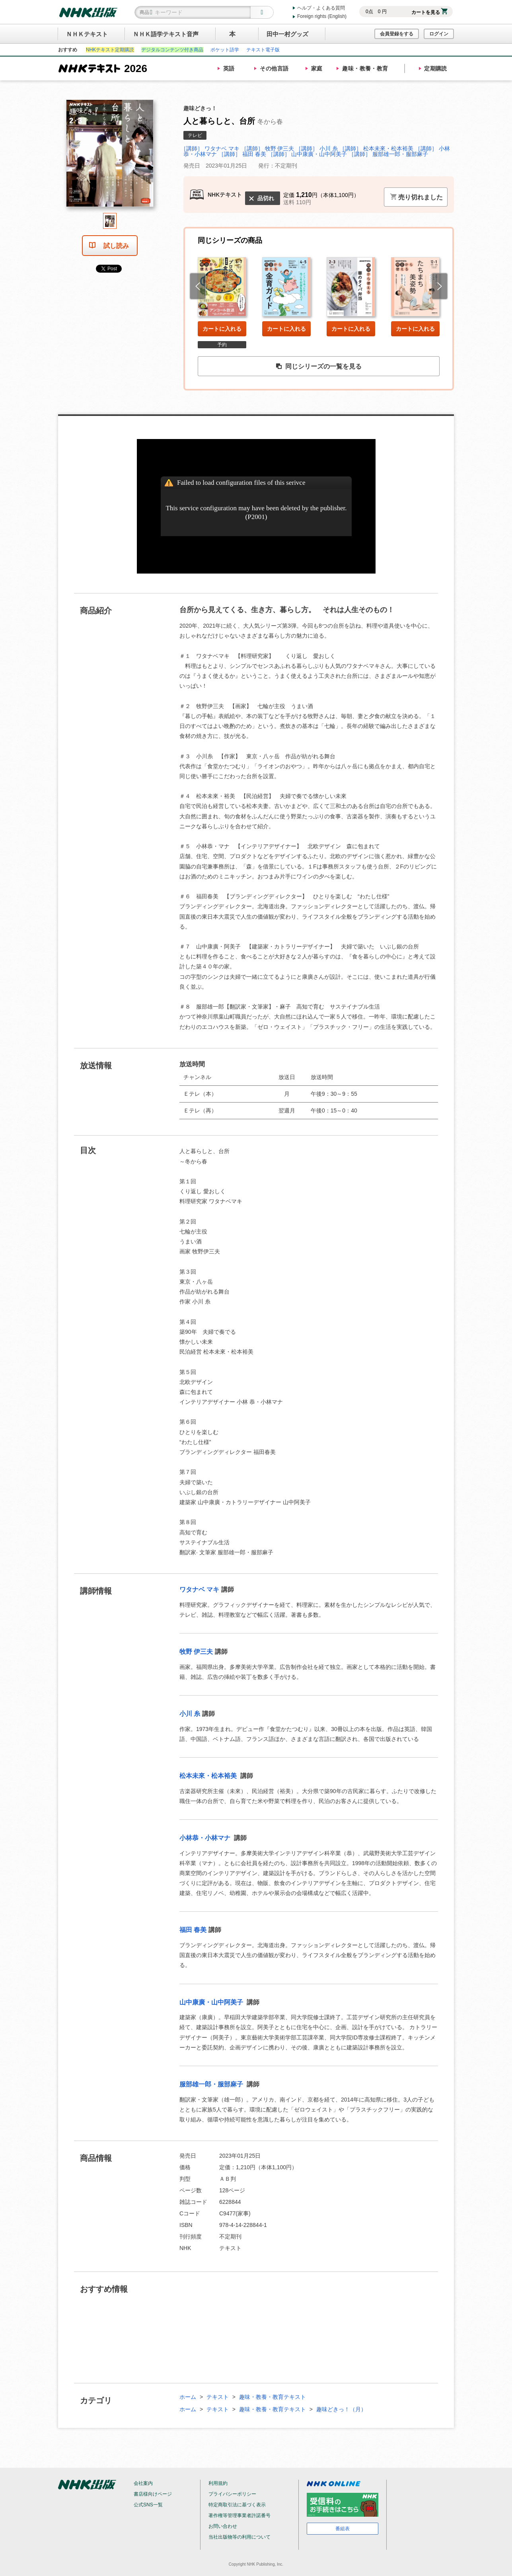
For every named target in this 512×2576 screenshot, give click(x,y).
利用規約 (218, 2483)
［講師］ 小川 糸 (317, 148)
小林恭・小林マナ (205, 1837)
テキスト (217, 2397)
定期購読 (435, 68)
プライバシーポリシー (232, 2494)
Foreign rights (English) (322, 16)
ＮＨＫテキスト (87, 34)
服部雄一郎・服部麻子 (212, 2084)
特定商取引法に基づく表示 (237, 2505)
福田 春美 (192, 1929)
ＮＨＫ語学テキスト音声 (166, 34)
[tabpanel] (110, 156)
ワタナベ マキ (199, 1589)
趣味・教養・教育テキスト (272, 2397)
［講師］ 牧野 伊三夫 (267, 148)
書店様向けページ (153, 2494)
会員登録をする (396, 34)
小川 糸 (189, 1713)
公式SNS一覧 (148, 2505)
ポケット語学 (224, 50)
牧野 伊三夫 (196, 1651)
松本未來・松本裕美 (208, 1775)
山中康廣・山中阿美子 (212, 2002)
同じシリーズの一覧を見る (319, 366)
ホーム (187, 2397)
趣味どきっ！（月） (341, 2409)
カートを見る (429, 12)
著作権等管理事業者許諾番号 (239, 2515)
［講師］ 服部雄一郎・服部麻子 (388, 154)
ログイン (438, 34)
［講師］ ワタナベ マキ (210, 148)
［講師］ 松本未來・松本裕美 (377, 148)
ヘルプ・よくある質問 (321, 8)
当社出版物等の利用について (239, 2537)
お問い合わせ (222, 2526)
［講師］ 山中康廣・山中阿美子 (308, 154)
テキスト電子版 (263, 50)
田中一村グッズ (287, 34)
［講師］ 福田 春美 (242, 154)
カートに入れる (221, 329)
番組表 (342, 2528)
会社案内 (143, 2483)
